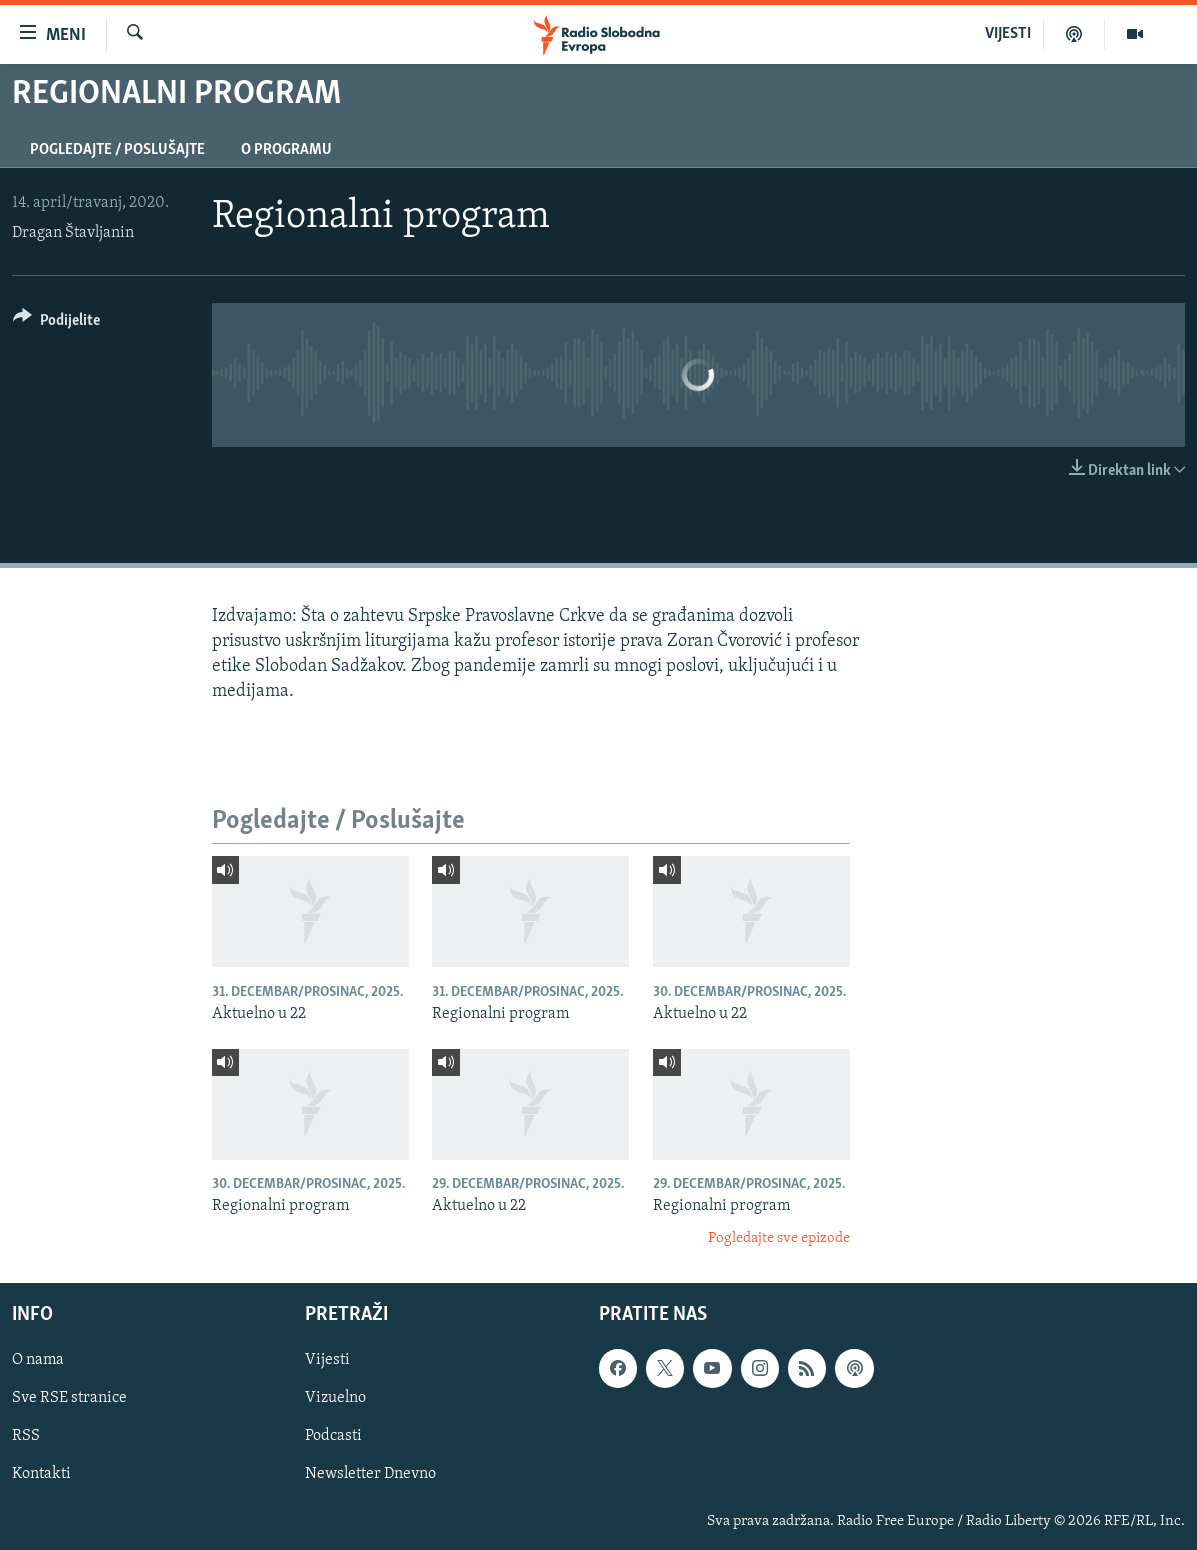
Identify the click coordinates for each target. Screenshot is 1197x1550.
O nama (38, 1361)
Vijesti (327, 1361)
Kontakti (41, 1475)
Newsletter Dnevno (370, 1475)
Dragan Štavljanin (73, 233)
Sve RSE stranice (69, 1399)
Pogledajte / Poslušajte (117, 150)
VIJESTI (1008, 34)
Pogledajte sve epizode (779, 1238)
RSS (26, 1437)
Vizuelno (335, 1399)
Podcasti (333, 1437)
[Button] (56, 323)
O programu (286, 150)
